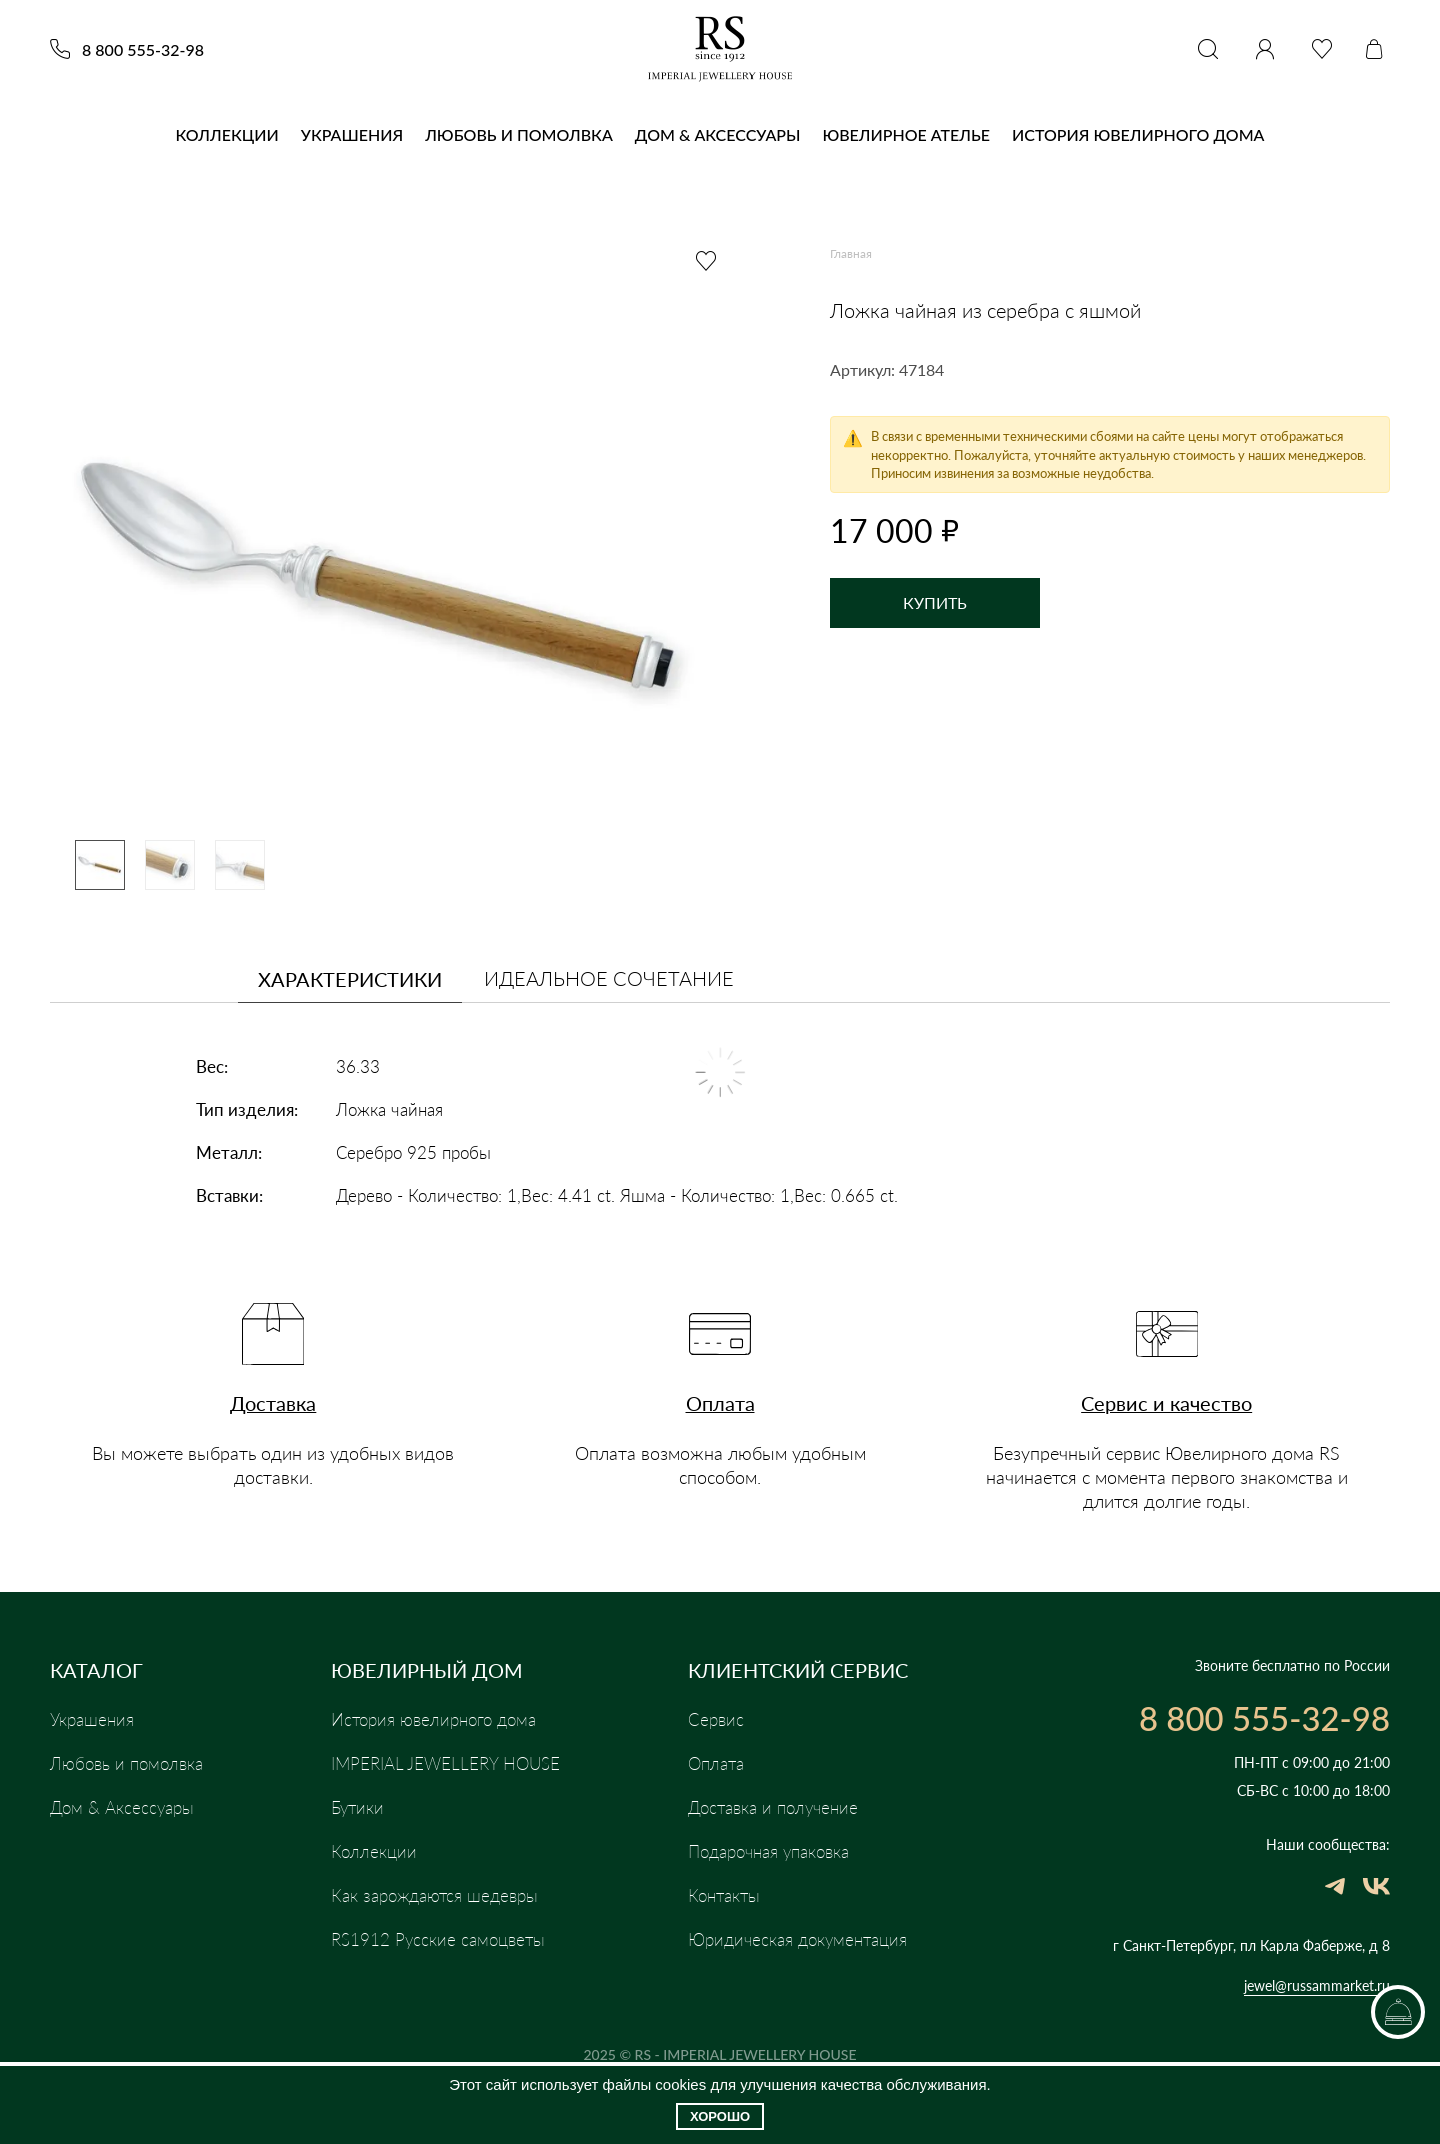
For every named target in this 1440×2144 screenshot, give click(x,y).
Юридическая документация (803, 1940)
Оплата (720, 1411)
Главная (851, 253)
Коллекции (227, 134)
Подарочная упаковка (776, 1852)
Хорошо (720, 2116)
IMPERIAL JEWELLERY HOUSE (449, 1764)
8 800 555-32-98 (143, 50)
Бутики (357, 1808)
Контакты (726, 1896)
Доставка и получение (778, 1808)
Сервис (717, 1720)
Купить (935, 602)
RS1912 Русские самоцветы (439, 1940)
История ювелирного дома (1138, 134)
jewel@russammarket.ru (1317, 1985)
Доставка (273, 1411)
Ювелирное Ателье (906, 134)
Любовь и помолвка (519, 134)
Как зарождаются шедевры (438, 1896)
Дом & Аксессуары (718, 134)
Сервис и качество (1166, 1411)
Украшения (352, 134)
